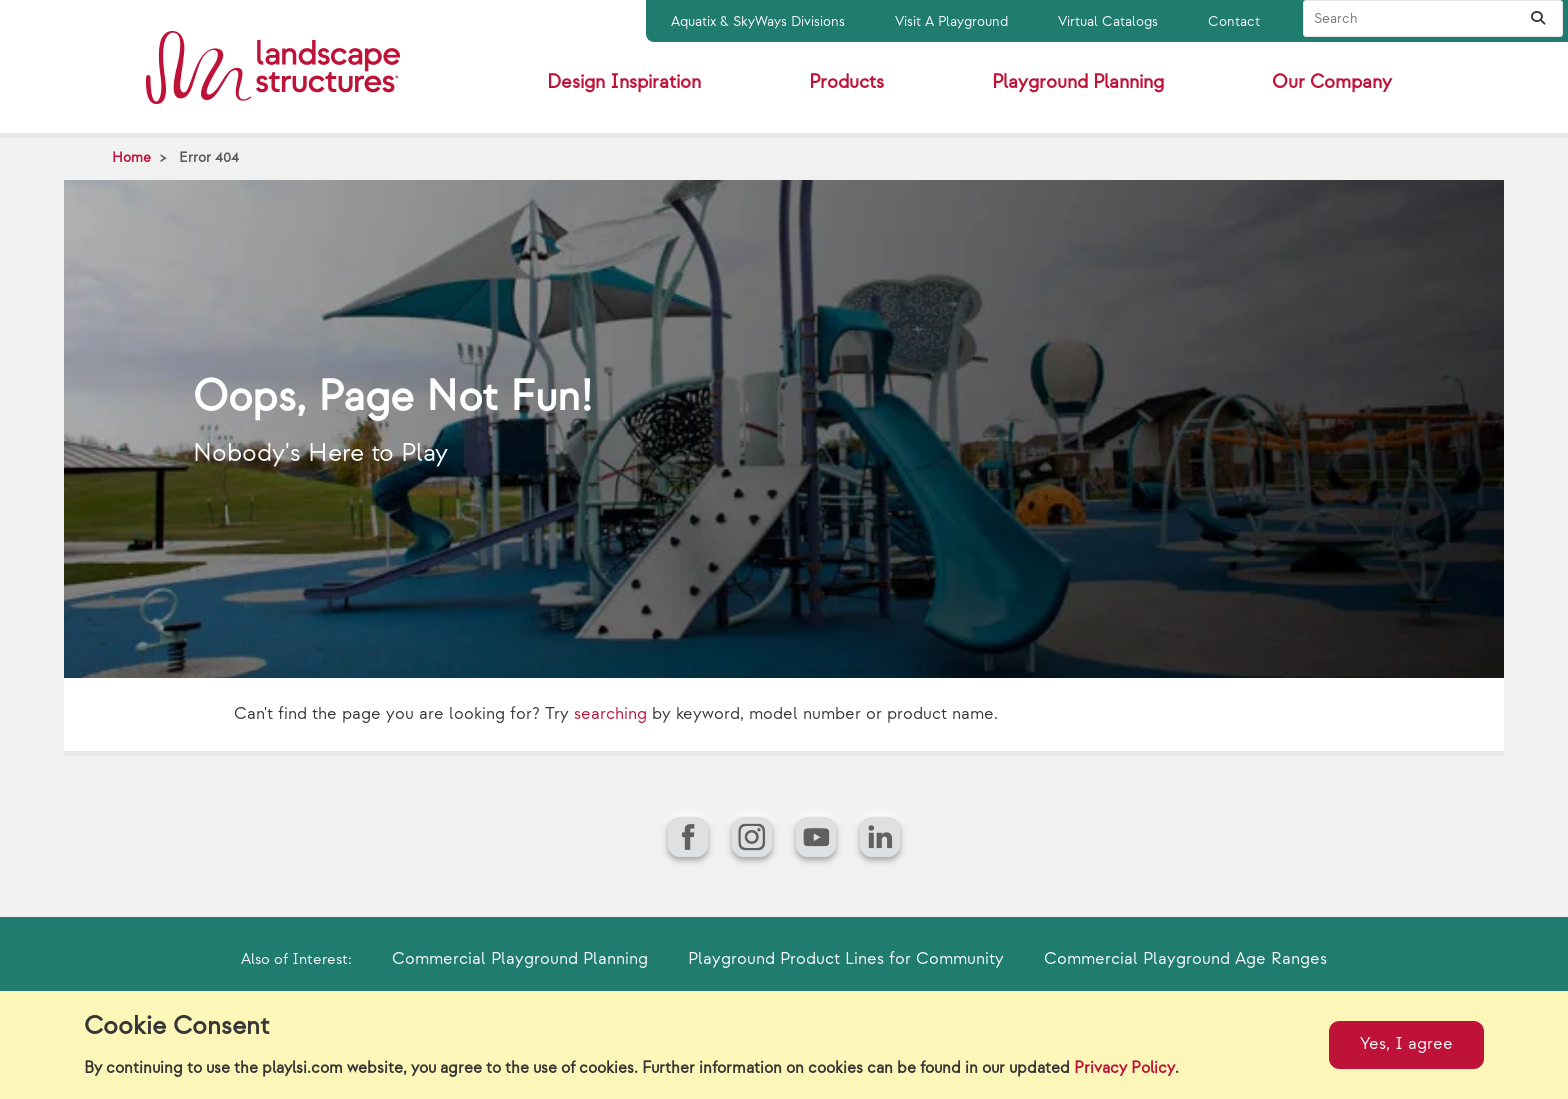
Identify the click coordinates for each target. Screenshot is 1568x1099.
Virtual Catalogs (1108, 21)
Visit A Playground (951, 21)
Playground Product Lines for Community (846, 959)
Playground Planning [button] (1078, 82)
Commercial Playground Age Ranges (1185, 959)
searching (610, 714)
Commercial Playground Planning (520, 959)
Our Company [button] (1332, 82)
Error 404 (209, 157)
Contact (1234, 21)
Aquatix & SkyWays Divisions (758, 21)
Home (131, 157)
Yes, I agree (1406, 1044)
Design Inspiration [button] (624, 82)
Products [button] (846, 82)
